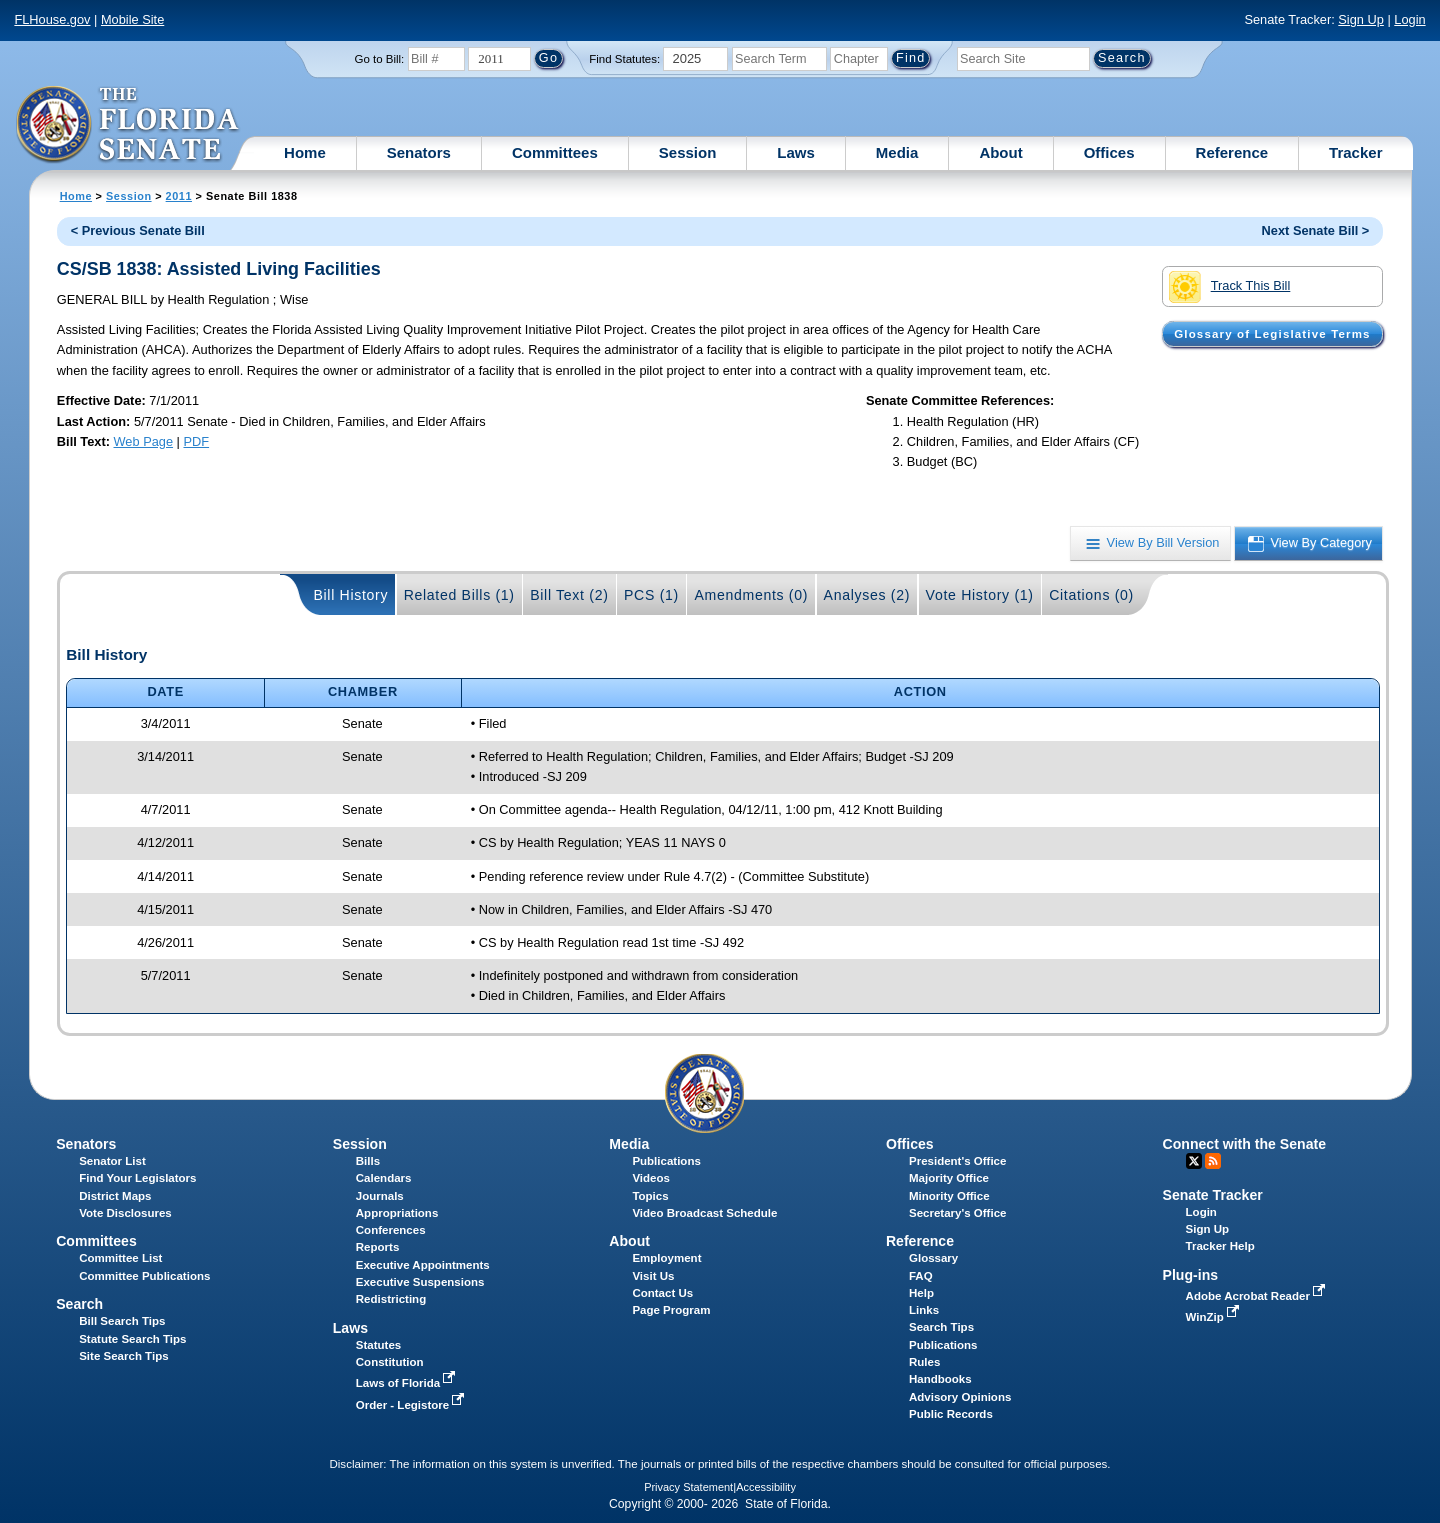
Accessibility (766, 1487)
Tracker (1355, 152)
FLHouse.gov (52, 19)
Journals (380, 1196)
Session (688, 152)
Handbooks (940, 1379)
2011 (179, 196)
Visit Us (653, 1276)
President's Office (957, 1161)
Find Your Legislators (137, 1178)
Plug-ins (1191, 1275)
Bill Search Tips (122, 1321)
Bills (368, 1161)
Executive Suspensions (420, 1282)
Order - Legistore (412, 1405)
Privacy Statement (688, 1487)
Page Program (671, 1310)
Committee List (120, 1258)
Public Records (951, 1414)
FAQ (921, 1276)
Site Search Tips (123, 1356)
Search (79, 1304)
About (1000, 152)
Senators (419, 152)
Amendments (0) (751, 595)
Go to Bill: (379, 59)
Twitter (1194, 1161)
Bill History (350, 595)
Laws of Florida (408, 1383)
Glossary (933, 1258)
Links (924, 1310)
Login (1409, 19)
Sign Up (1361, 19)
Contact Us (662, 1293)
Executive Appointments (423, 1265)
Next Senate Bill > (1316, 230)
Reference (1232, 152)
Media (897, 152)
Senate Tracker (1213, 1195)
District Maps (115, 1196)
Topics (650, 1196)
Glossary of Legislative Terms (1272, 334)
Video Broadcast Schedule (704, 1213)
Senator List (112, 1161)
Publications (666, 1161)
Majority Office (949, 1178)
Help (921, 1293)
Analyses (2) (867, 595)
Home (305, 152)
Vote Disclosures (125, 1213)
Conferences (391, 1230)
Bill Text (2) (569, 595)
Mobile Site (132, 19)
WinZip (1214, 1317)
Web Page (144, 441)
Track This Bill (1229, 287)
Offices (1109, 152)
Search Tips (941, 1327)
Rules (924, 1362)
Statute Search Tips (132, 1339)
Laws (796, 152)
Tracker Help (1220, 1246)
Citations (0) (1091, 595)
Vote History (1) (980, 595)
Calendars (384, 1178)
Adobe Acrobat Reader (1258, 1296)
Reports (378, 1247)
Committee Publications (144, 1276)
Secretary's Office (957, 1213)
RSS (1213, 1161)
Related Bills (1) (459, 595)
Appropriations (397, 1213)
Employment (666, 1258)
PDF (196, 441)
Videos (651, 1178)
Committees (555, 152)
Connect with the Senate (1244, 1144)
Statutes (378, 1345)
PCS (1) (651, 595)
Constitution (390, 1362)
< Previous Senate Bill (138, 230)
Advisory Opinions (960, 1397)
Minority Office (949, 1196)
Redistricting (391, 1299)
